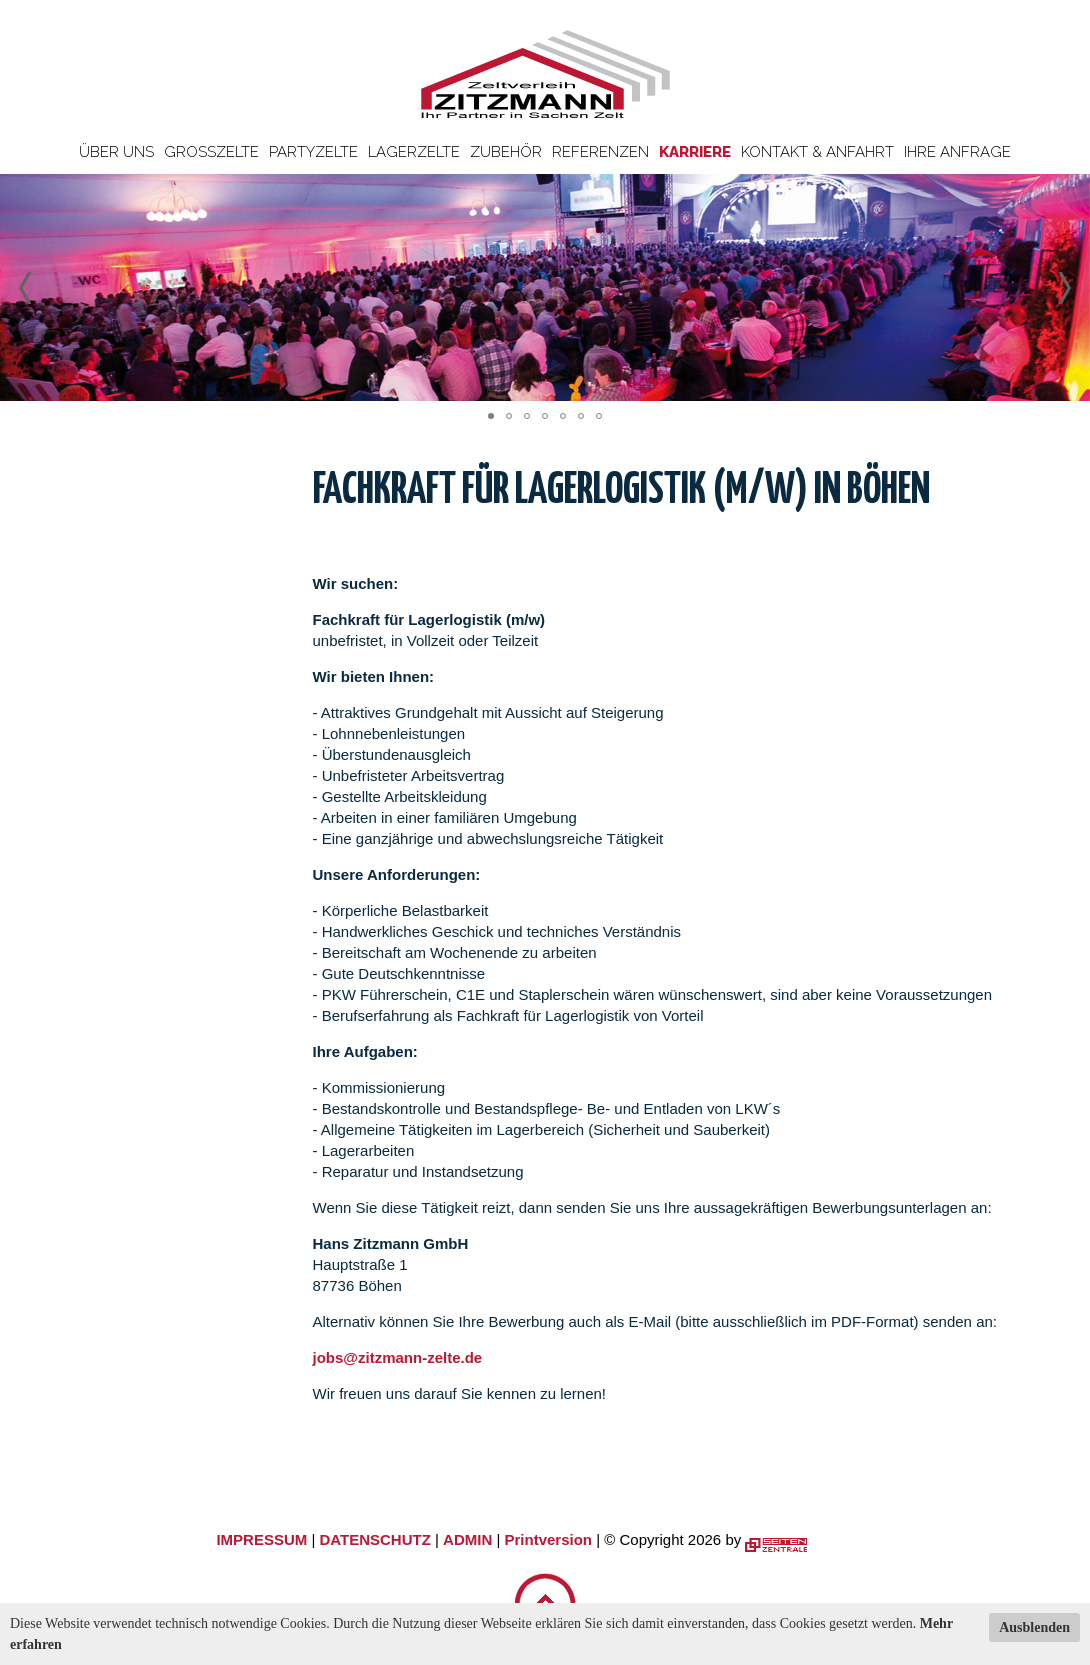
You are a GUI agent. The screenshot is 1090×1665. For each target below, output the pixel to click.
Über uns (116, 152)
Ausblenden (1034, 1627)
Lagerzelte (414, 152)
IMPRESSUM (261, 1539)
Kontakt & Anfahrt (817, 152)
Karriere (695, 152)
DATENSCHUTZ (374, 1539)
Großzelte (211, 152)
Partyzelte (313, 152)
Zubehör (506, 152)
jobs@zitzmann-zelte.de (398, 1357)
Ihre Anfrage (957, 152)
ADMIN (467, 1539)
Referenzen (600, 152)
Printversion (549, 1539)
